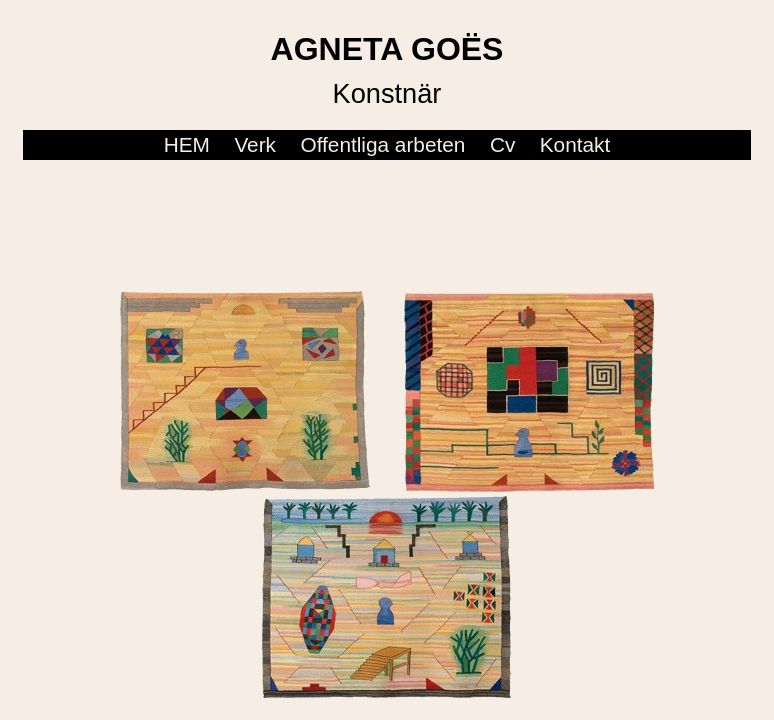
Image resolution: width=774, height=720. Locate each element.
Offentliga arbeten (382, 144)
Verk (255, 144)
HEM (187, 144)
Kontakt (575, 144)
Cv (502, 144)
